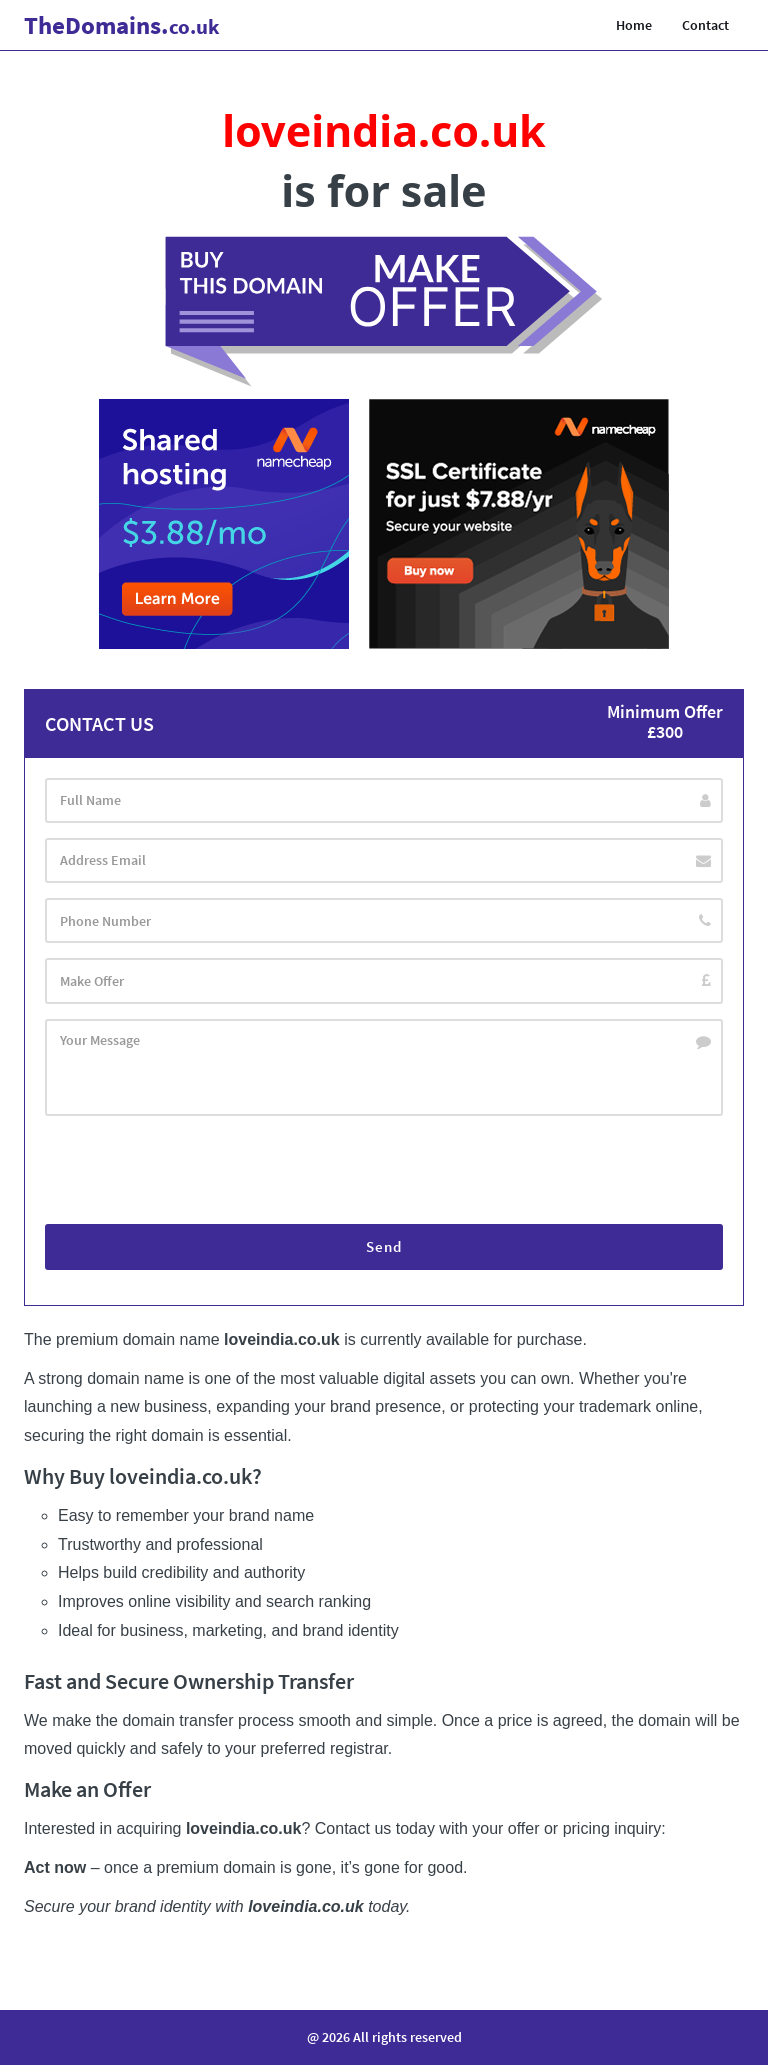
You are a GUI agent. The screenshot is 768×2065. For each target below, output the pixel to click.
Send (384, 1250)
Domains (122, 25)
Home (634, 25)
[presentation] (197, 1174)
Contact (705, 25)
